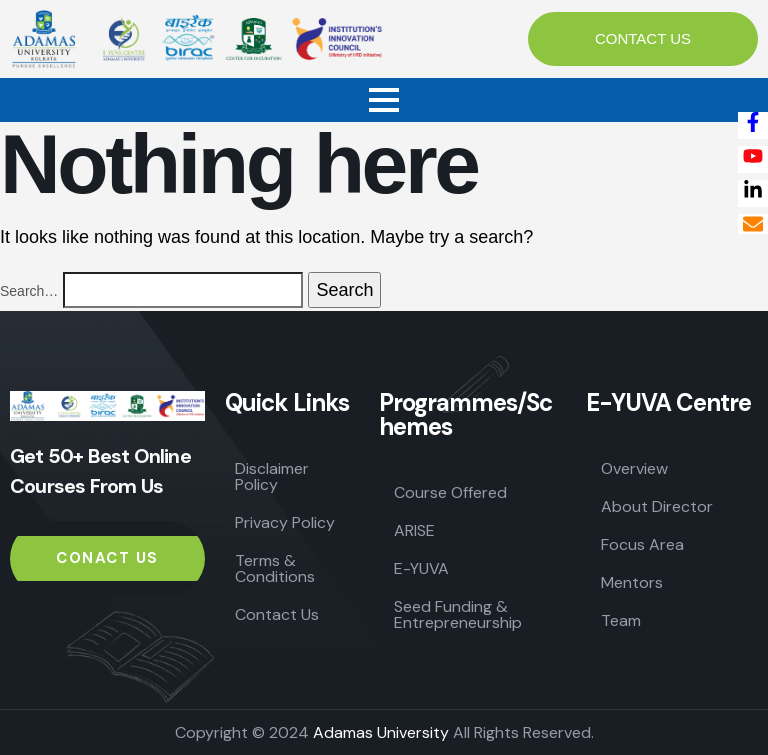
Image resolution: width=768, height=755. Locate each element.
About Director (657, 506)
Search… (29, 291)
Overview (634, 468)
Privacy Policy (285, 522)
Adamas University (381, 732)
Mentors (632, 582)
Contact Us (277, 614)
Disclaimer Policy (272, 476)
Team (621, 620)
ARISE (414, 530)
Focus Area (642, 544)
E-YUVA (421, 568)
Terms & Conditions (275, 568)
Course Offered (450, 492)
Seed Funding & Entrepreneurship (458, 614)
